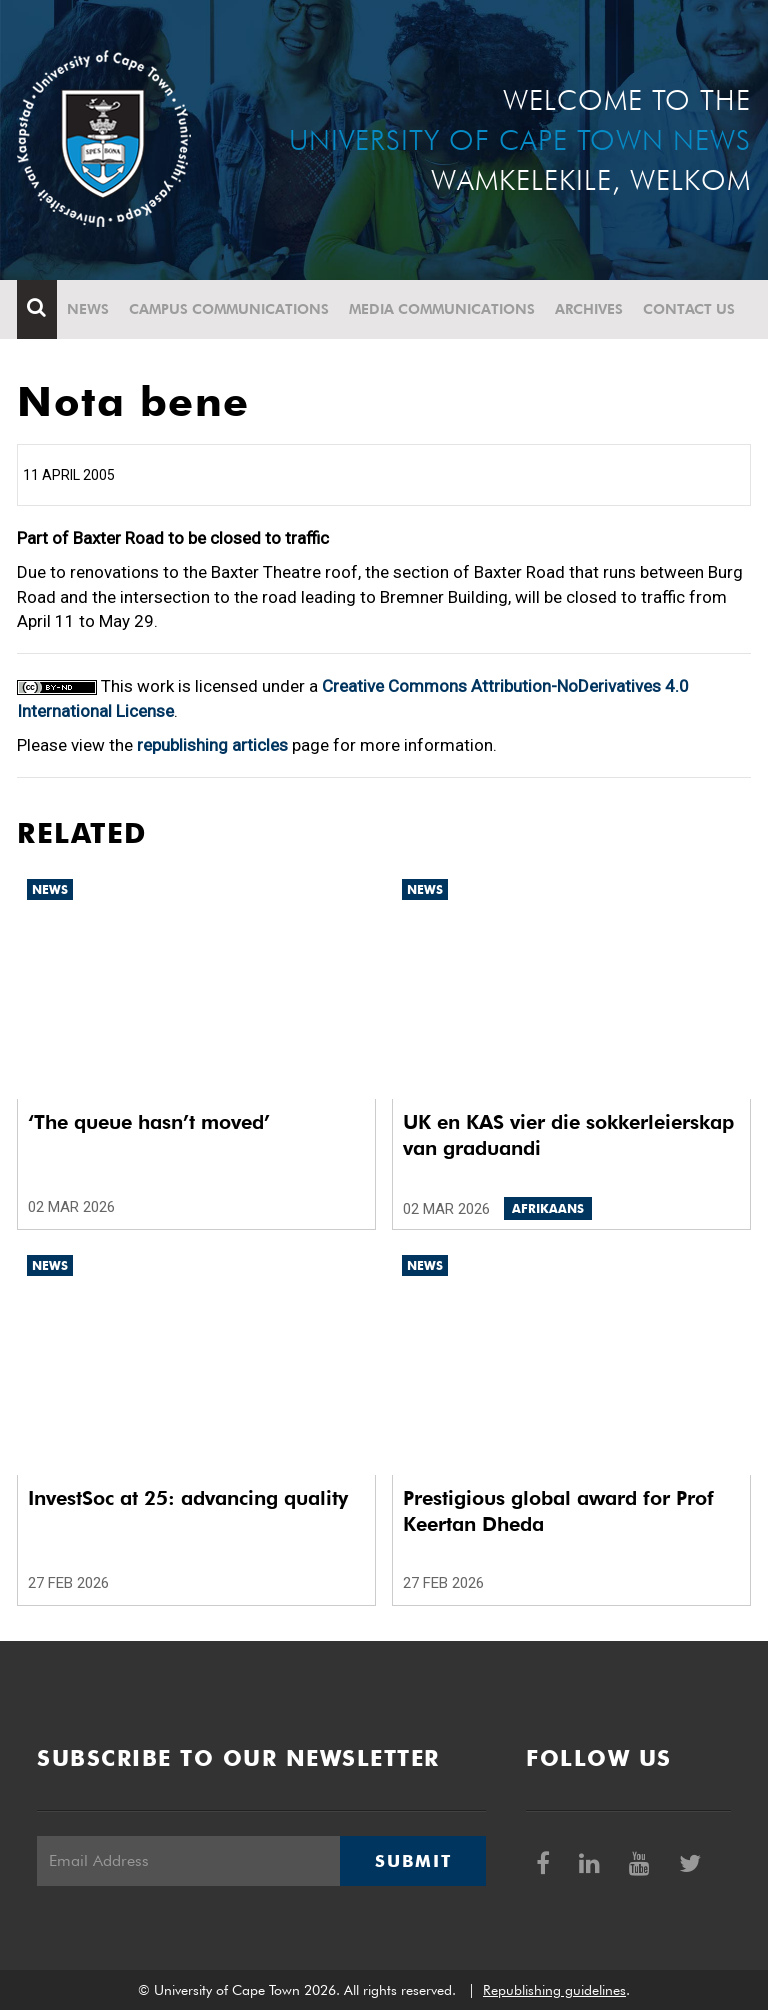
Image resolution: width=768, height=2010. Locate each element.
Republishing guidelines (554, 1990)
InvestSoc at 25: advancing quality (188, 1498)
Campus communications (229, 309)
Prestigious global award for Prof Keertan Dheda (558, 1511)
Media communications (442, 309)
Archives (589, 309)
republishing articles (212, 745)
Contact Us (689, 309)
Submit (413, 1861)
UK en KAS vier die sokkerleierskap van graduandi (568, 1135)
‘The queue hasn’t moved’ (149, 1122)
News (88, 309)
